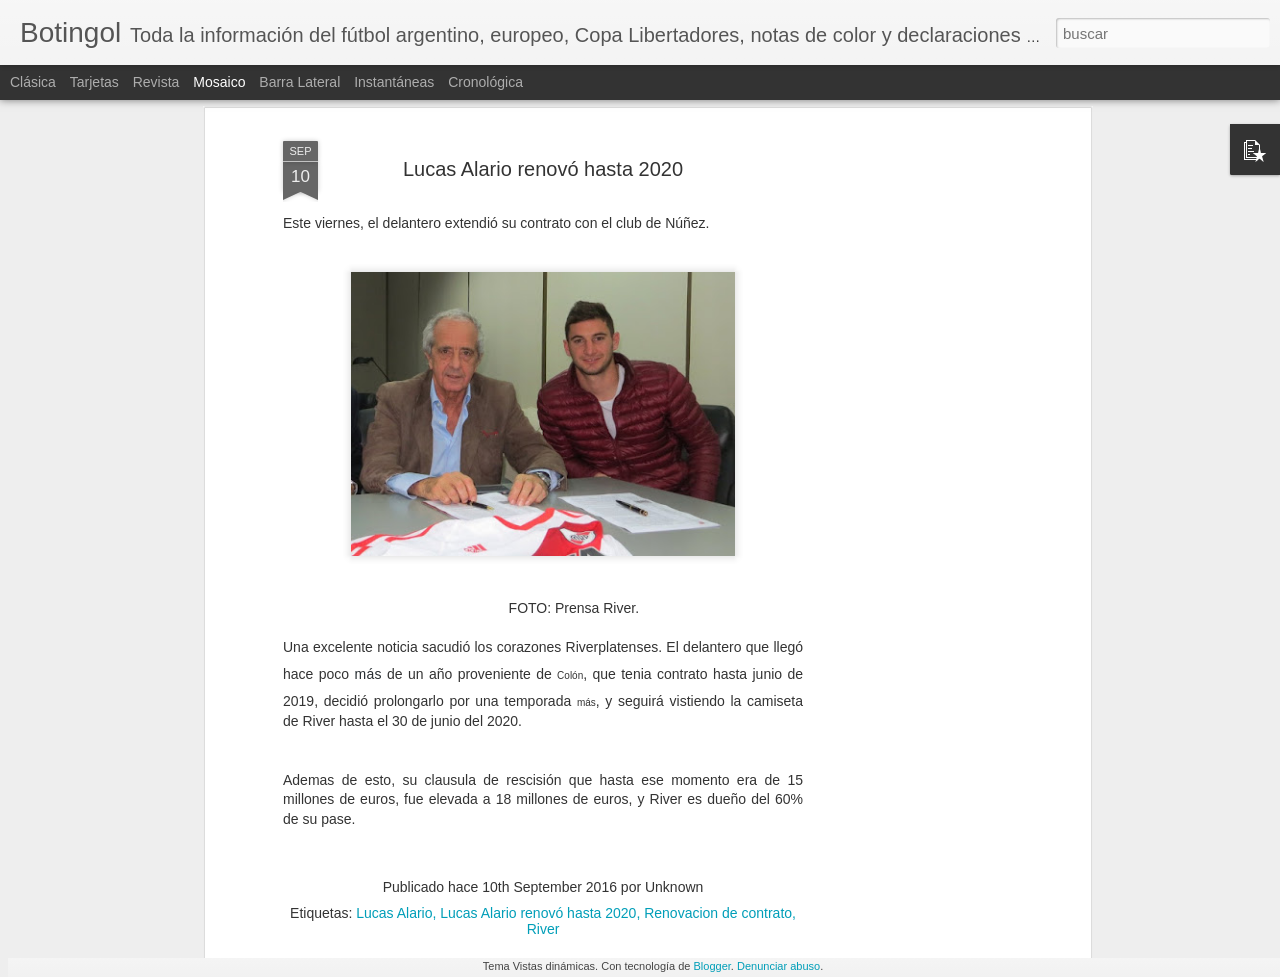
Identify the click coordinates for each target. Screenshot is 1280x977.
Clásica (33, 82)
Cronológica (485, 82)
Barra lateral (299, 82)
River (543, 849)
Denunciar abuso (778, 966)
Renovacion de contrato (718, 833)
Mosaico (219, 82)
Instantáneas (394, 82)
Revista (156, 82)
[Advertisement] (913, 366)
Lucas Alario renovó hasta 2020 (538, 833)
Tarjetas (94, 82)
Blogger (712, 966)
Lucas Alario (394, 833)
